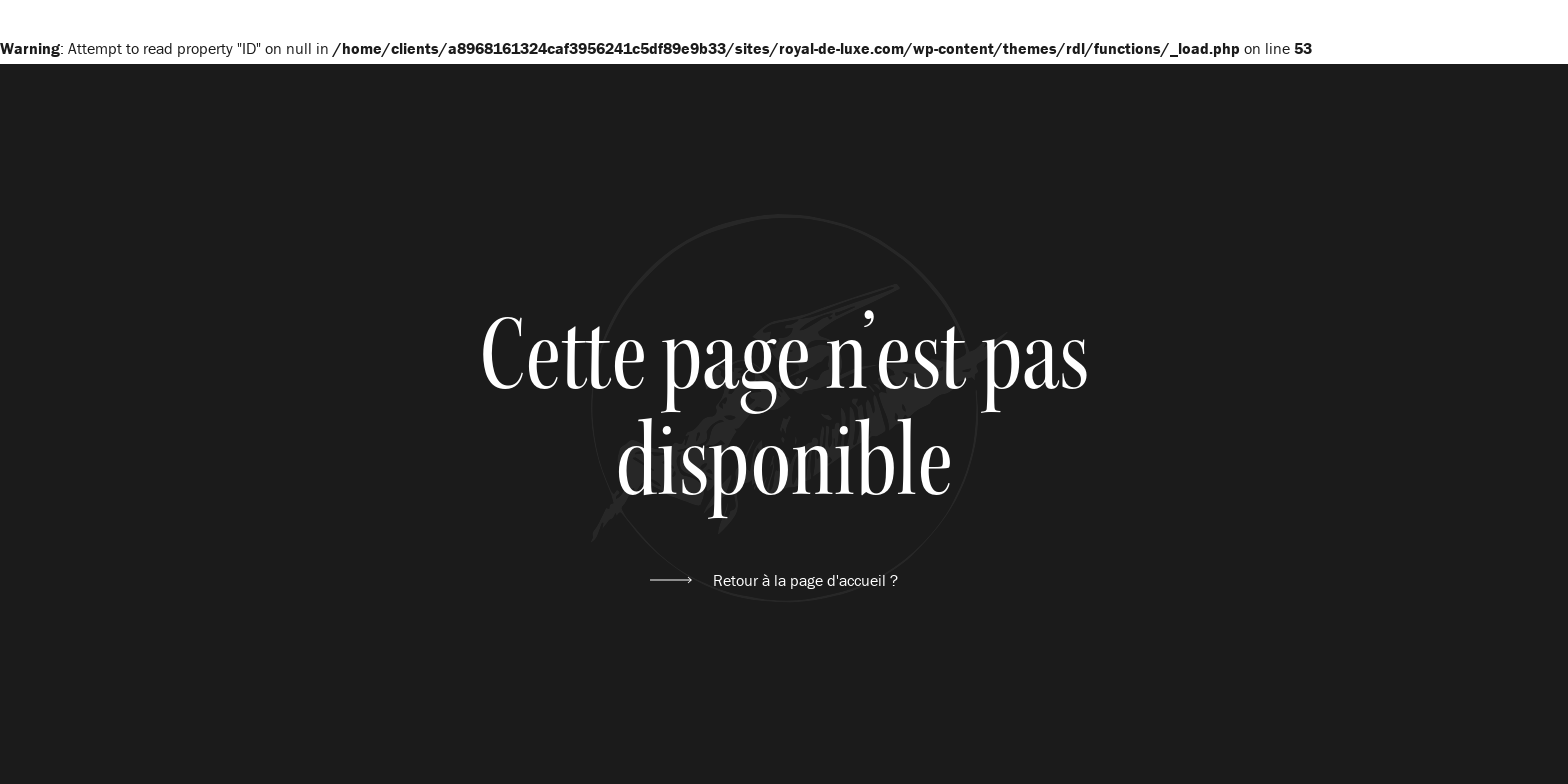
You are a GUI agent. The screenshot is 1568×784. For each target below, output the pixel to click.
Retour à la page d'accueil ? (805, 580)
